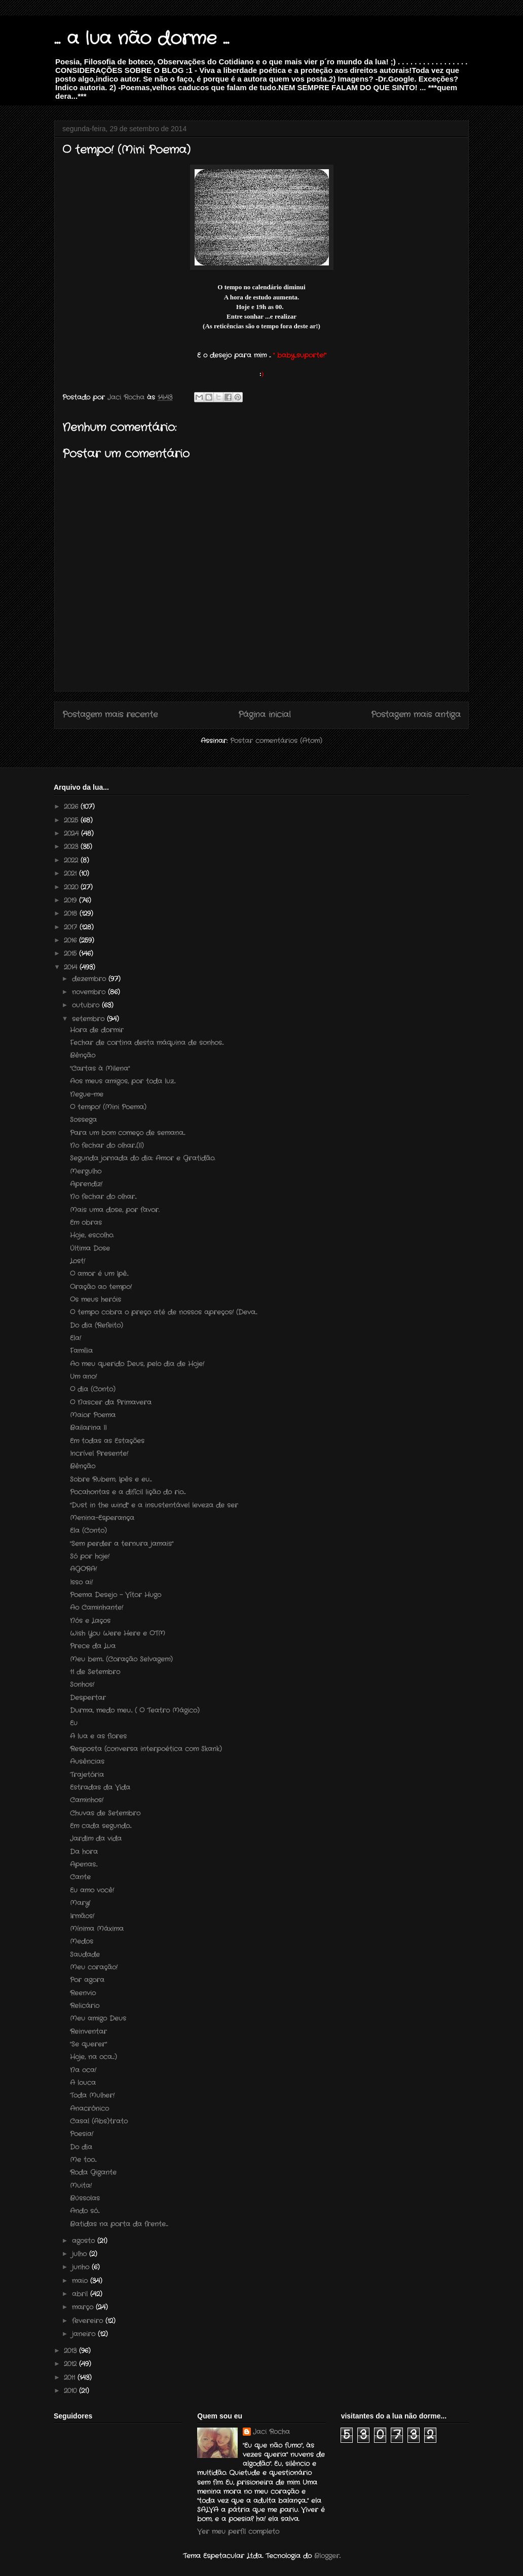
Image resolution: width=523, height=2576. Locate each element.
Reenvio (83, 1993)
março (84, 2307)
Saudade (85, 1954)
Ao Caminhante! (96, 1607)
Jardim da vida (96, 1838)
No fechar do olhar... (103, 1197)
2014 (72, 967)
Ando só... (84, 2211)
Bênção (82, 1055)
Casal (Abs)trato (99, 2121)
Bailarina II (88, 1428)
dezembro (90, 979)
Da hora (84, 1852)
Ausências (87, 1761)
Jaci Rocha (271, 2432)
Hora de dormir (97, 1030)
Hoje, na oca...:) (93, 2057)
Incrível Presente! (99, 1453)
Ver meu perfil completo (238, 2531)
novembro (90, 992)
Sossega (83, 1120)
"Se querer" (88, 2044)
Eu (74, 1723)
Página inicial (264, 714)
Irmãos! (82, 1916)
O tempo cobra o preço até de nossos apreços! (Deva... (163, 1312)
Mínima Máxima (97, 1929)
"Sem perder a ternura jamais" (121, 1544)
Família (81, 1351)
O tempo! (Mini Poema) (108, 1107)
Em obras (86, 1222)
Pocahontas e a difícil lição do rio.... (127, 1492)
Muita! (81, 2185)
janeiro (85, 2334)
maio (81, 2281)
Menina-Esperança (102, 1518)
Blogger (327, 2556)
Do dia (81, 2147)
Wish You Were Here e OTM (117, 1633)
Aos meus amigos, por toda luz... (122, 1081)
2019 (71, 900)
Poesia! (81, 2134)
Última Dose (90, 1248)
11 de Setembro (95, 1672)
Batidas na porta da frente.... (119, 2224)
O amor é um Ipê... (99, 1274)
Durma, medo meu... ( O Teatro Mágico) (135, 1710)
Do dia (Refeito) (96, 1325)
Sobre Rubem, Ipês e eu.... (111, 1479)
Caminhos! (86, 1800)
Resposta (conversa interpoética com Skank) (146, 1749)
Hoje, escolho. (92, 1235)
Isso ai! (81, 1582)
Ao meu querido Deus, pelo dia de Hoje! (137, 1364)
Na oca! (83, 2070)
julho (80, 2254)
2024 (72, 833)
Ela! (75, 1338)
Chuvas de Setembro (105, 1813)
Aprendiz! (86, 1184)
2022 (72, 860)
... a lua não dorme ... (141, 39)
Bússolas (85, 2198)
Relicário (84, 2006)
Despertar (88, 1698)
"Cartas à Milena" (100, 1068)
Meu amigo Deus (98, 2018)
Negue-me (86, 1094)
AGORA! (83, 1569)
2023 (72, 847)
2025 (72, 820)
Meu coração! (94, 1967)
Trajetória (87, 1775)
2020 (72, 887)
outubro (87, 1005)
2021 (71, 873)
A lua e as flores (98, 1736)
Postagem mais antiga (416, 714)
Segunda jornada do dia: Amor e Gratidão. (142, 1158)
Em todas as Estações (107, 1441)
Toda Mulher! (92, 2095)
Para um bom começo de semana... (127, 1133)
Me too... (83, 2160)
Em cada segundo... (100, 1826)
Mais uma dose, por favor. (114, 1210)
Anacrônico (89, 2108)
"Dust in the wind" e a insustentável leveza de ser (154, 1505)
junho (82, 2267)
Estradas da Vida (100, 1787)
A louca (83, 2083)
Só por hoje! (89, 1556)
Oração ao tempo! (101, 1287)
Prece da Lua (93, 1646)
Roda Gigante (93, 2172)
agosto (84, 2241)
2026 (72, 807)
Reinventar (88, 2031)
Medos (81, 1941)
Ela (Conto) (88, 1530)
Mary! (80, 1903)
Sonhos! (82, 1684)
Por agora (87, 1980)
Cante (80, 1877)
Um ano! (83, 1376)
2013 (71, 2351)
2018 (72, 913)
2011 (71, 2377)
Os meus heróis (95, 1299)
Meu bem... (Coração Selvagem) (121, 1659)
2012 (71, 2364)
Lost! (77, 1261)
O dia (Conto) (93, 1389)
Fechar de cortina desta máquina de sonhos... (146, 1043)
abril (81, 2294)
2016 (71, 940)
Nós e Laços (90, 1621)
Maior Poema (93, 1415)
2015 (71, 953)
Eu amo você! (92, 1890)
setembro (89, 1019)
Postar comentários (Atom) (276, 741)
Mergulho (85, 1171)
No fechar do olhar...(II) (107, 1145)
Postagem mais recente (110, 714)
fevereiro (88, 2321)
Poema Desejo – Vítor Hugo (115, 1595)
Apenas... (83, 1864)
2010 (71, 2391)
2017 (72, 927)
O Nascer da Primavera (111, 1402)
